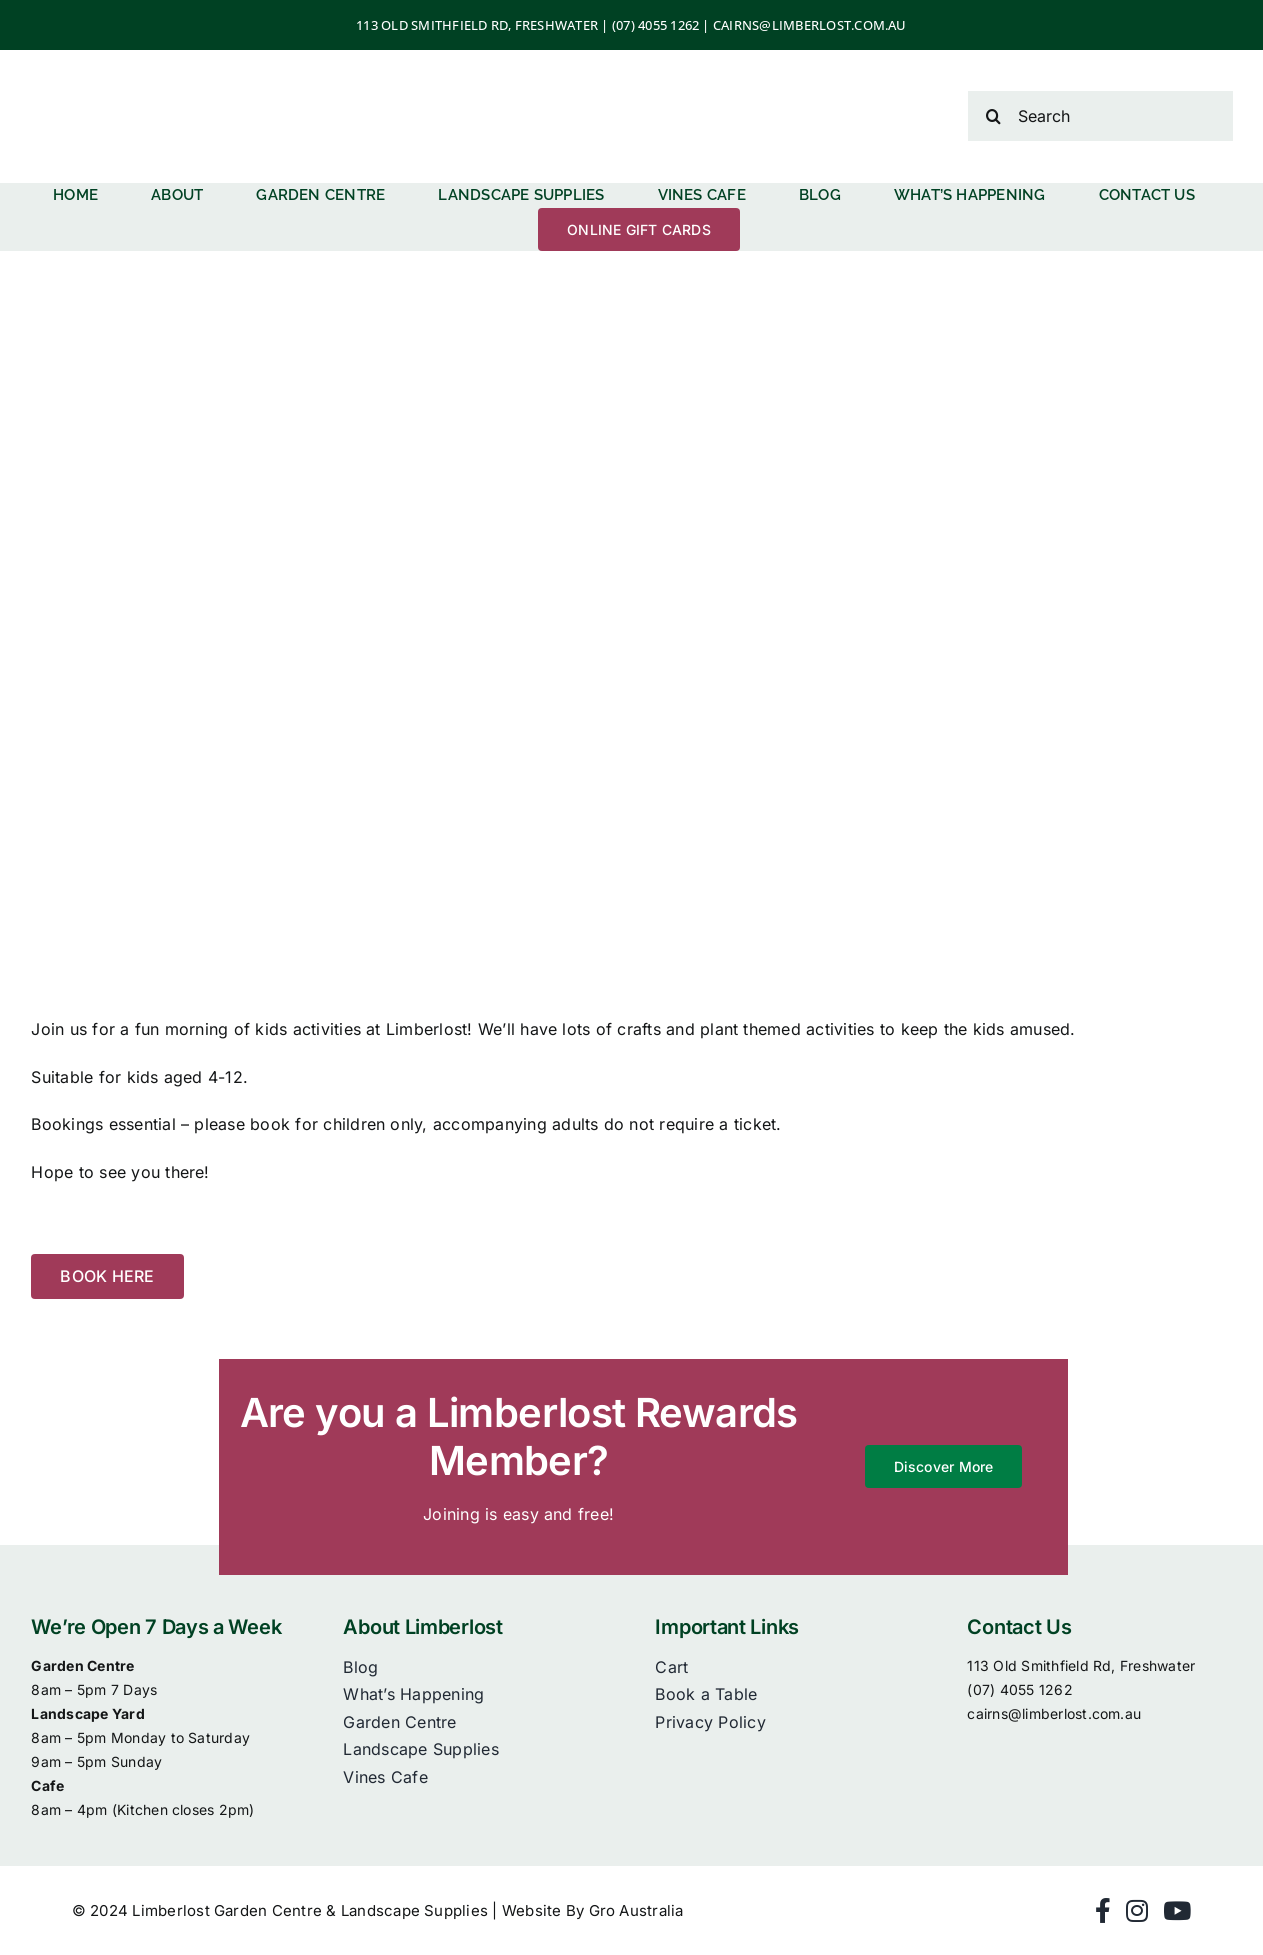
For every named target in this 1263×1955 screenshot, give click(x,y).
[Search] (1100, 116)
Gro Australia (636, 1910)
